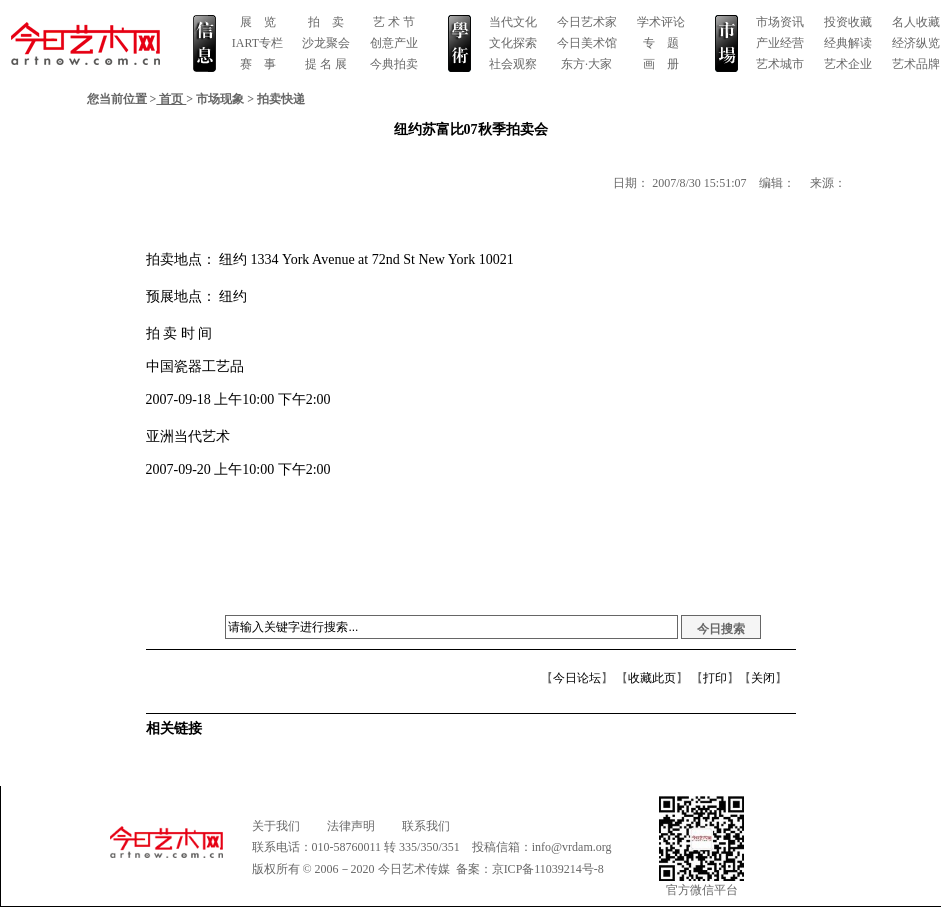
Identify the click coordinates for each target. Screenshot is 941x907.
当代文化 (513, 22)
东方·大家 (586, 64)
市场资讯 (780, 22)
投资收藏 (848, 22)
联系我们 (426, 826)
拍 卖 (326, 22)
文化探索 (513, 43)
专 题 (661, 43)
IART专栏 (257, 43)
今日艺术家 (587, 22)
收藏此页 (652, 678)
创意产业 (394, 43)
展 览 (258, 22)
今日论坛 (577, 678)
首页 (171, 99)
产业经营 (780, 43)
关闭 (763, 678)
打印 (715, 678)
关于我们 (276, 826)
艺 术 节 (394, 22)
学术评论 (661, 22)
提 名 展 (326, 64)
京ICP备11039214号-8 (548, 869)
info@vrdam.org (572, 847)
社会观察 (513, 64)
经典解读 (848, 43)
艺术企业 (848, 64)
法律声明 (351, 826)
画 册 (661, 64)
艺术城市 (780, 64)
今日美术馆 (587, 43)
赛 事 (258, 64)
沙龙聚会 (326, 43)
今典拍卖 (394, 64)
